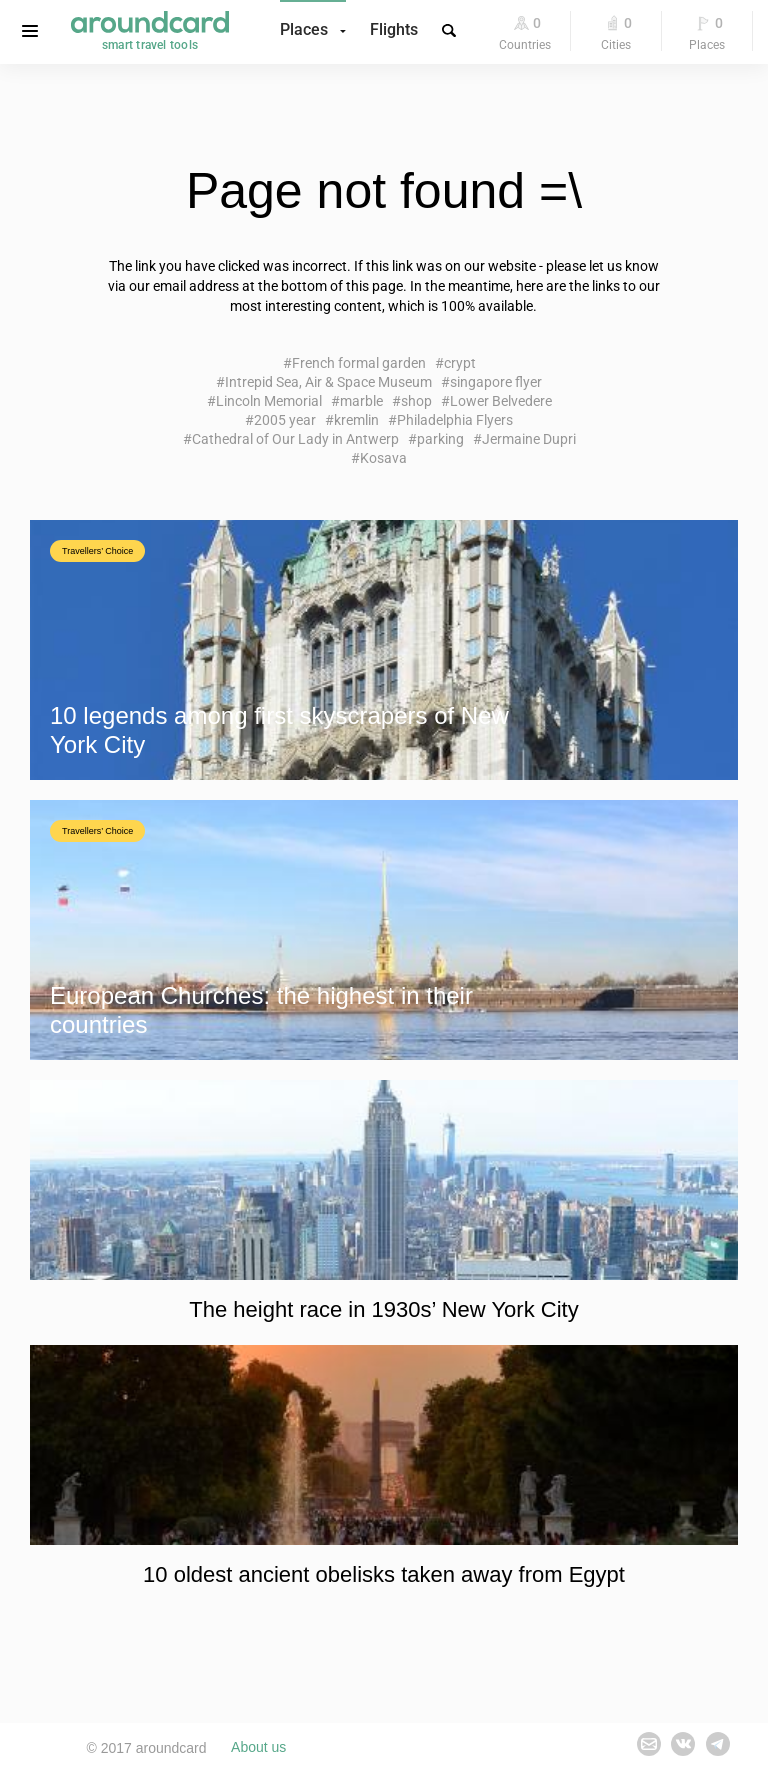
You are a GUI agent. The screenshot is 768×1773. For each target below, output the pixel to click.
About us (258, 1748)
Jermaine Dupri (529, 439)
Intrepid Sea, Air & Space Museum (328, 382)
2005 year (285, 420)
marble (361, 401)
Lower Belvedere (501, 401)
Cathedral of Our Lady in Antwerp (295, 439)
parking (440, 439)
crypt (460, 363)
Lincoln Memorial (269, 401)
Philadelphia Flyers (455, 420)
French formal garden (359, 363)
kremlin (356, 420)
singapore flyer (496, 382)
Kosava (383, 458)
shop (416, 401)
